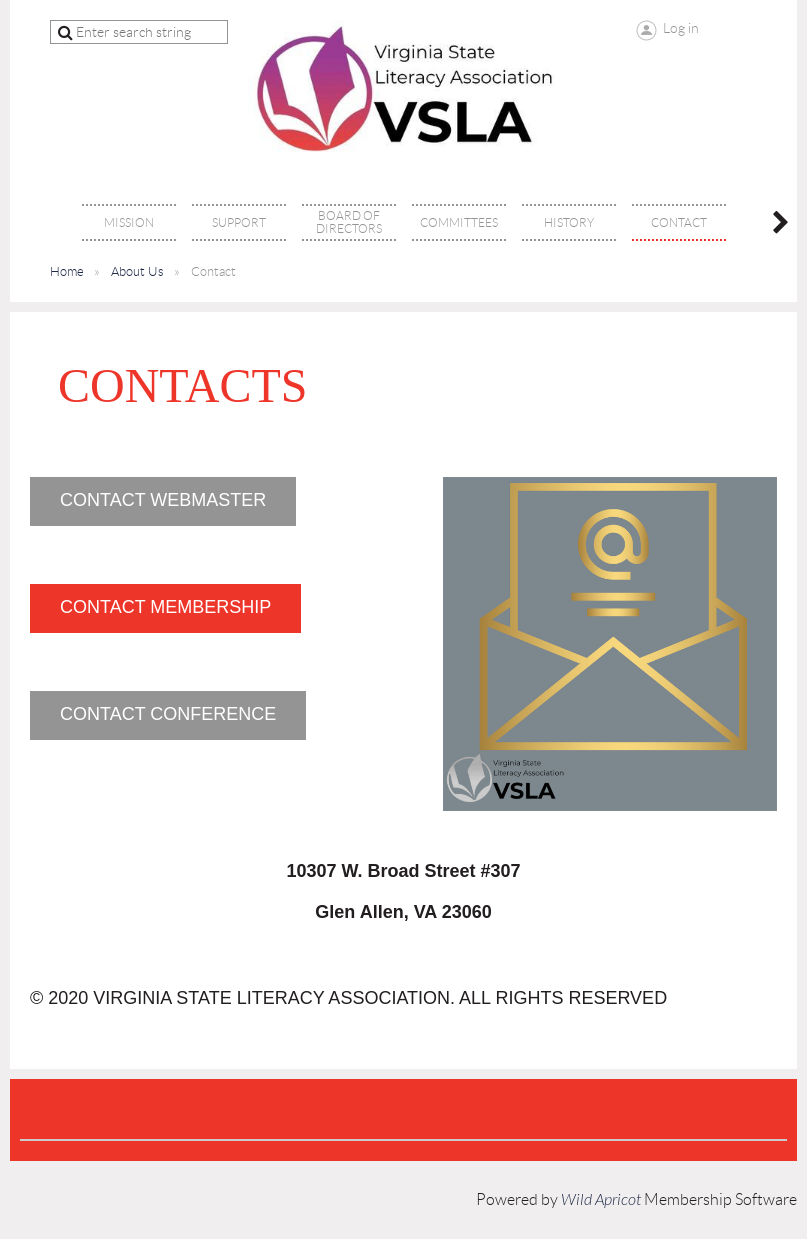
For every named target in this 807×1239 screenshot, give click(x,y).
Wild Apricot (601, 1200)
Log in (681, 28)
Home (67, 271)
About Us (137, 271)
